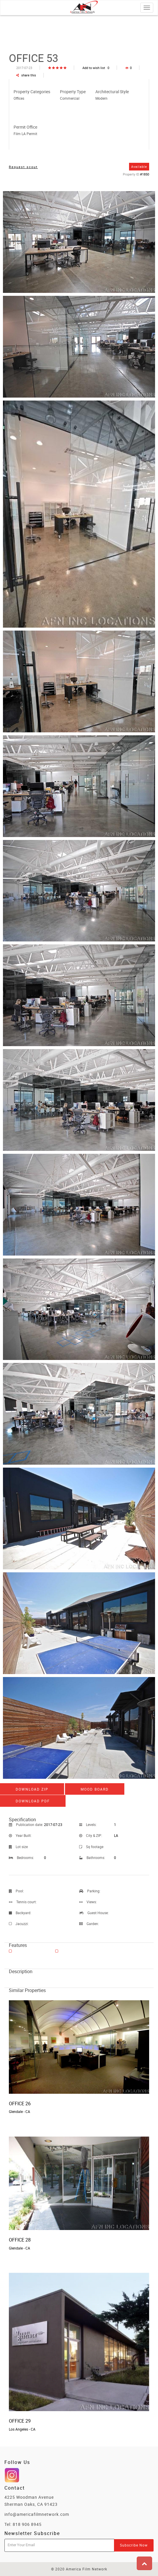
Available (139, 166)
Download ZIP (32, 1789)
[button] (144, 2563)
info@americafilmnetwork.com (36, 2514)
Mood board (95, 1789)
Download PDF (33, 1801)
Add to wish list (95, 67)
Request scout (23, 167)
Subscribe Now (134, 2545)
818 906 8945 (27, 2524)
